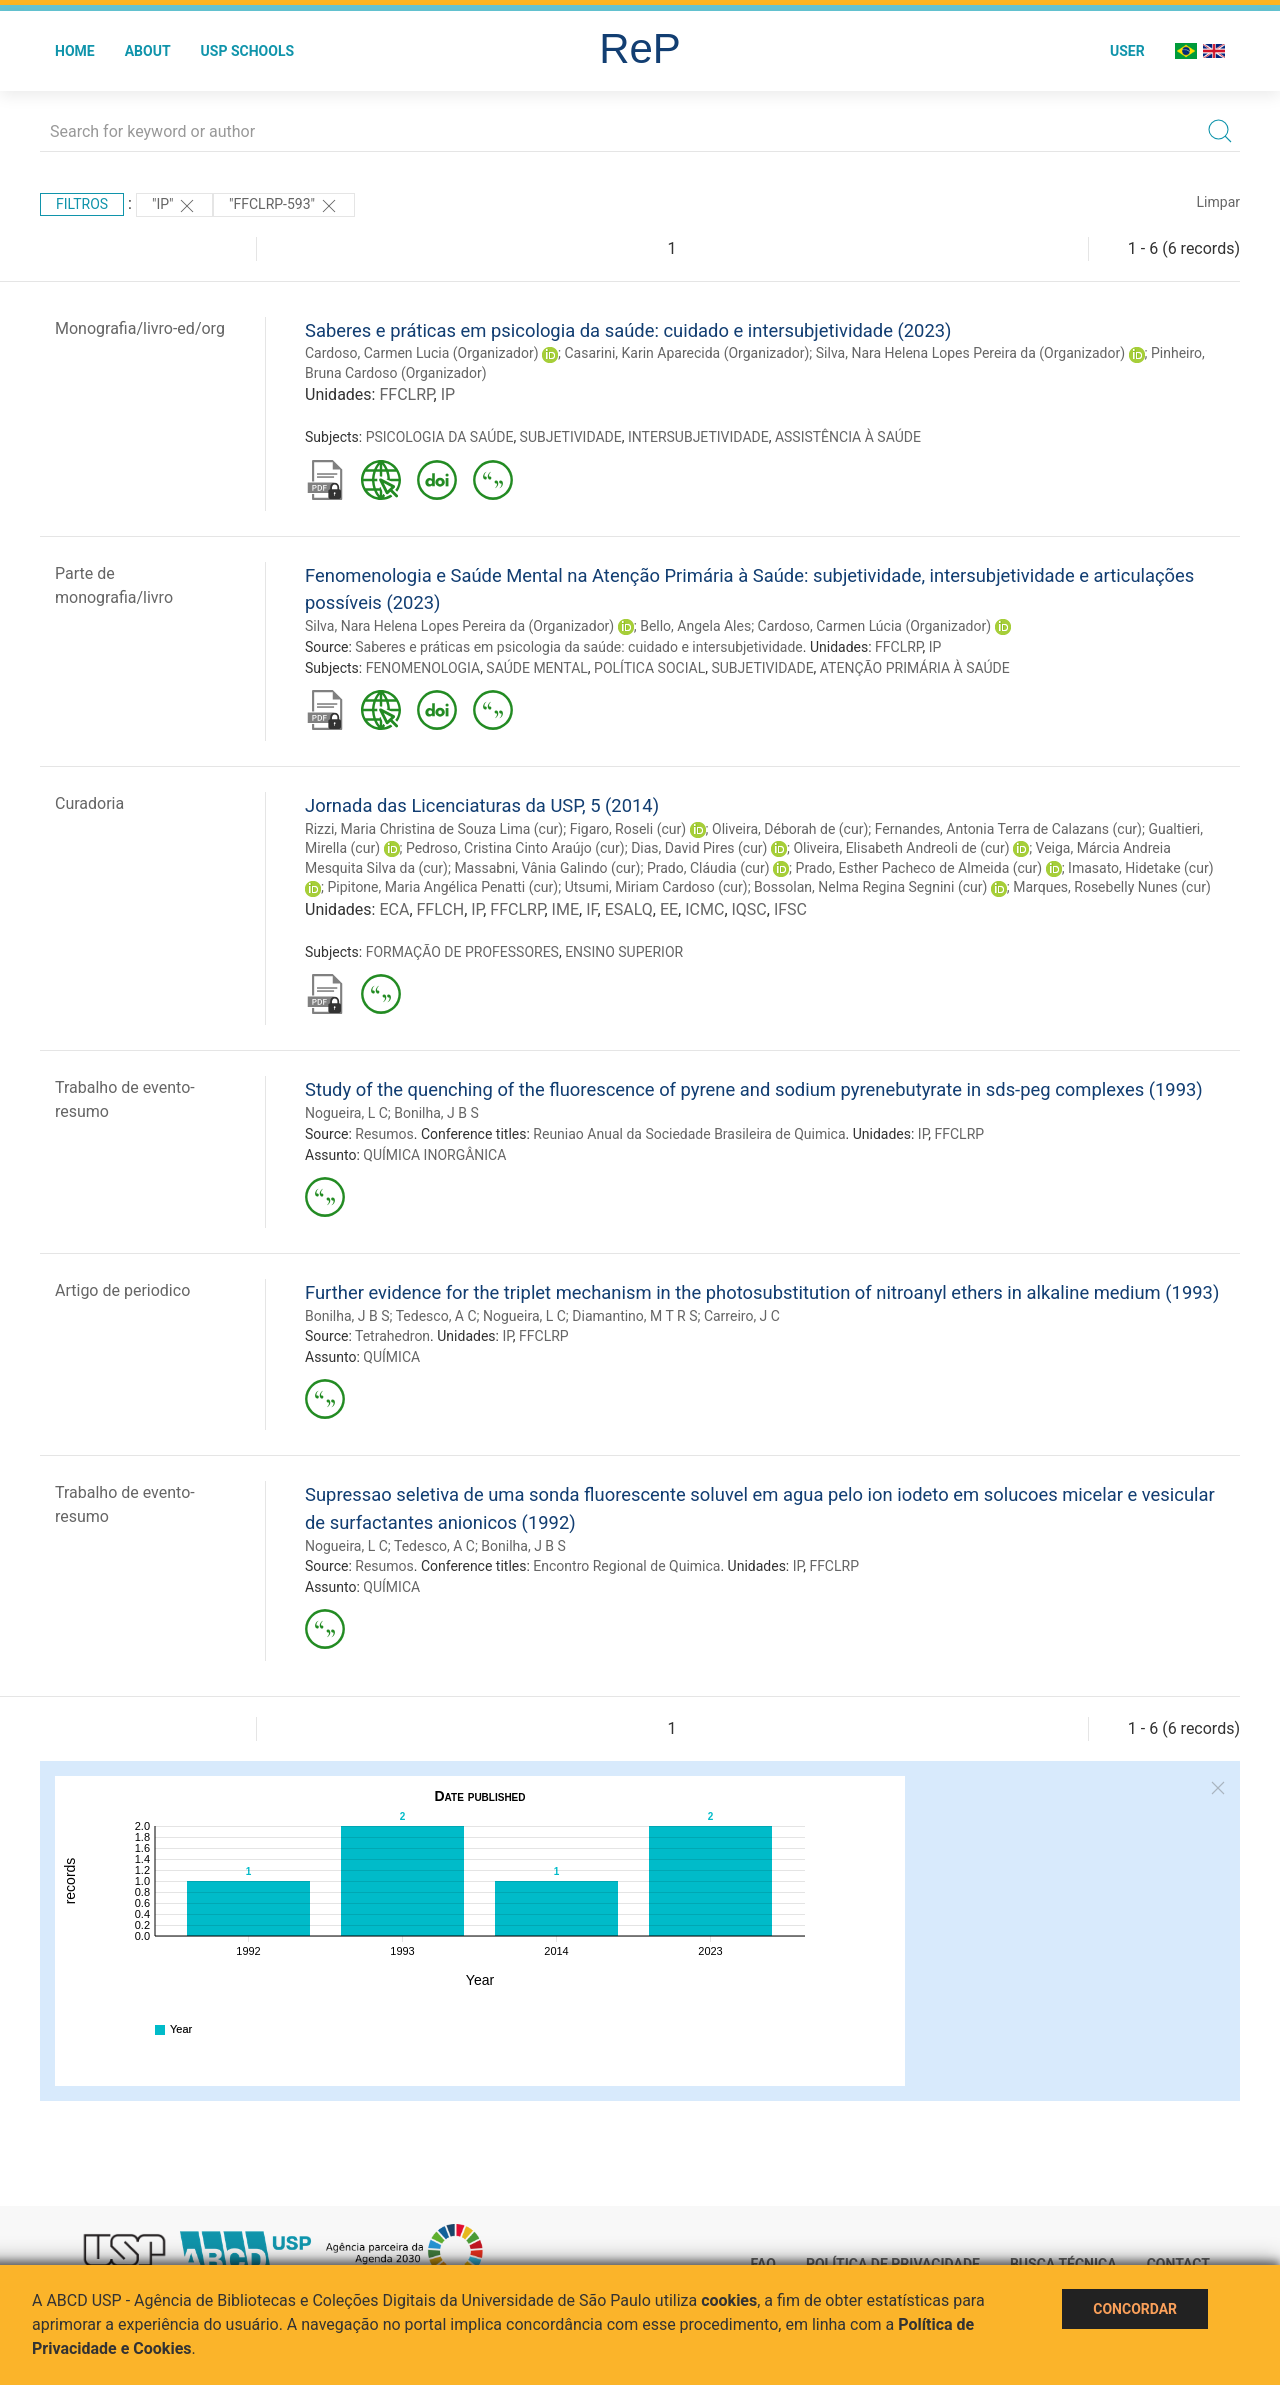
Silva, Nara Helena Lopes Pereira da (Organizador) (970, 353)
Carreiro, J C (742, 1316)
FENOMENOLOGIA (423, 668)
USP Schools (248, 51)
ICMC (704, 909)
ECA (394, 909)
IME (565, 909)
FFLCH (441, 909)
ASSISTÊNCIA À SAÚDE (848, 437)
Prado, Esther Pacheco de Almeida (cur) (919, 868)
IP (448, 394)
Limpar (1218, 202)
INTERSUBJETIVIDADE (698, 437)
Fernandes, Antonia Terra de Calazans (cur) (1008, 829)
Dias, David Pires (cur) (699, 848)
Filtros (82, 204)
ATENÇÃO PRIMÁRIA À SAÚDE (915, 668)
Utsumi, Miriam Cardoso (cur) (656, 887)
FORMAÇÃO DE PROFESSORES (462, 952)
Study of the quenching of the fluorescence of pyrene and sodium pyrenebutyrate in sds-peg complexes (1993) (754, 1089)
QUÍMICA (391, 1357)
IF (591, 909)
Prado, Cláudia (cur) (708, 868)
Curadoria (89, 803)
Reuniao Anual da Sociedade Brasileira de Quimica (689, 1134)
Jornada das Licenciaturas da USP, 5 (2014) (482, 805)
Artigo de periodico (122, 1290)
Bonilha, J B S (436, 1113)
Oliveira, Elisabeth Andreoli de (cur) (901, 848)
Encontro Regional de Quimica (626, 1566)
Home (75, 51)
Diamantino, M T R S (634, 1316)
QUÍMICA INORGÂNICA (434, 1155)
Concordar (1135, 2309)
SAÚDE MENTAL (536, 668)
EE (669, 909)
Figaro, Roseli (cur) (628, 829)
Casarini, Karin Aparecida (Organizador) (686, 353)
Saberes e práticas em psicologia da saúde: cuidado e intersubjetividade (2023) (628, 330)
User (1127, 51)
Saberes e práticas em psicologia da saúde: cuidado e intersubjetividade (579, 647)
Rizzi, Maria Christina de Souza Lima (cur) (434, 829)
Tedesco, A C (436, 1316)
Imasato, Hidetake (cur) (1140, 868)
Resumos (384, 1134)
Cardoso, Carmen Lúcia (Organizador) (875, 626)
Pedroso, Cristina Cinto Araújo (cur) (515, 848)
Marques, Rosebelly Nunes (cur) (1111, 887)
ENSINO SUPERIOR (624, 952)
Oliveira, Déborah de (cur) (790, 829)
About (148, 51)
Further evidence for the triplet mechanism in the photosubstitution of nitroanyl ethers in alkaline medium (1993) (762, 1292)
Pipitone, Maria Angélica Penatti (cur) (442, 887)
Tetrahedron (392, 1336)
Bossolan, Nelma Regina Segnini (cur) (870, 887)
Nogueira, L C (346, 1113)
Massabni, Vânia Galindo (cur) (547, 868)
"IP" (174, 206)
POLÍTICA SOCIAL (649, 668)
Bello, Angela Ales (695, 626)
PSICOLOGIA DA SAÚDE (440, 437)
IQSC (749, 909)
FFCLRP (406, 394)
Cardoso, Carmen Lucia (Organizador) (422, 353)
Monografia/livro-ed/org (140, 328)
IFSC (790, 909)
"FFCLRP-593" (284, 206)
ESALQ (629, 909)
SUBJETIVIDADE (571, 437)
